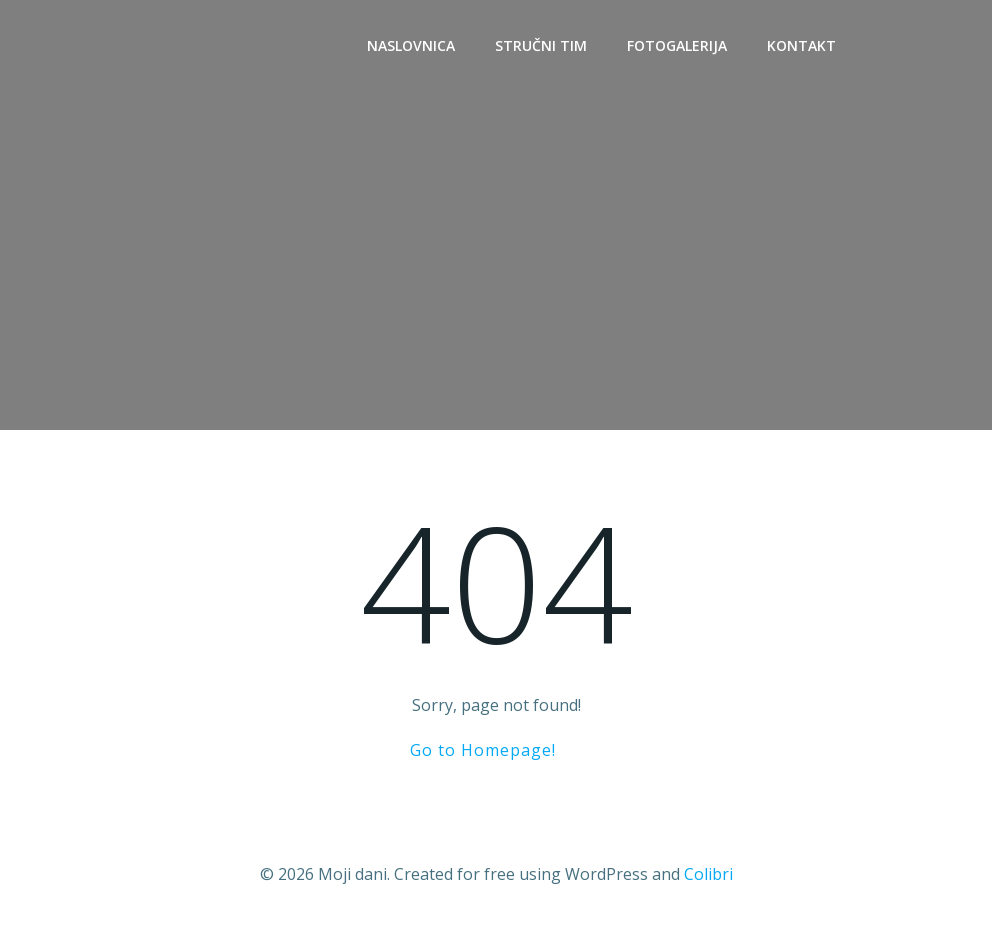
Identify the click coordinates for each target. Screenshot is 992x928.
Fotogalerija (677, 45)
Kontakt (801, 45)
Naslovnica (411, 45)
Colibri (708, 874)
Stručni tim (541, 45)
